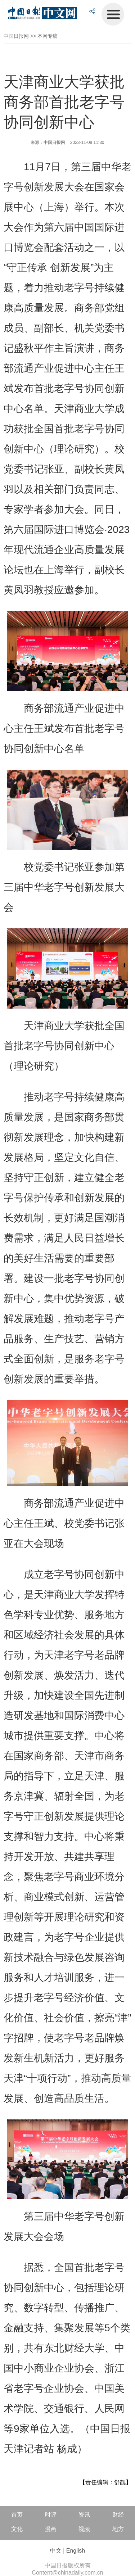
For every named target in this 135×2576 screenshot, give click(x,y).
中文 (56, 2551)
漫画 (51, 2529)
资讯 (84, 2515)
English (75, 2551)
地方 (118, 2529)
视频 (84, 2529)
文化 (17, 2529)
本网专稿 (47, 36)
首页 (17, 2515)
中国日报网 (16, 36)
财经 (118, 2515)
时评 (51, 2515)
